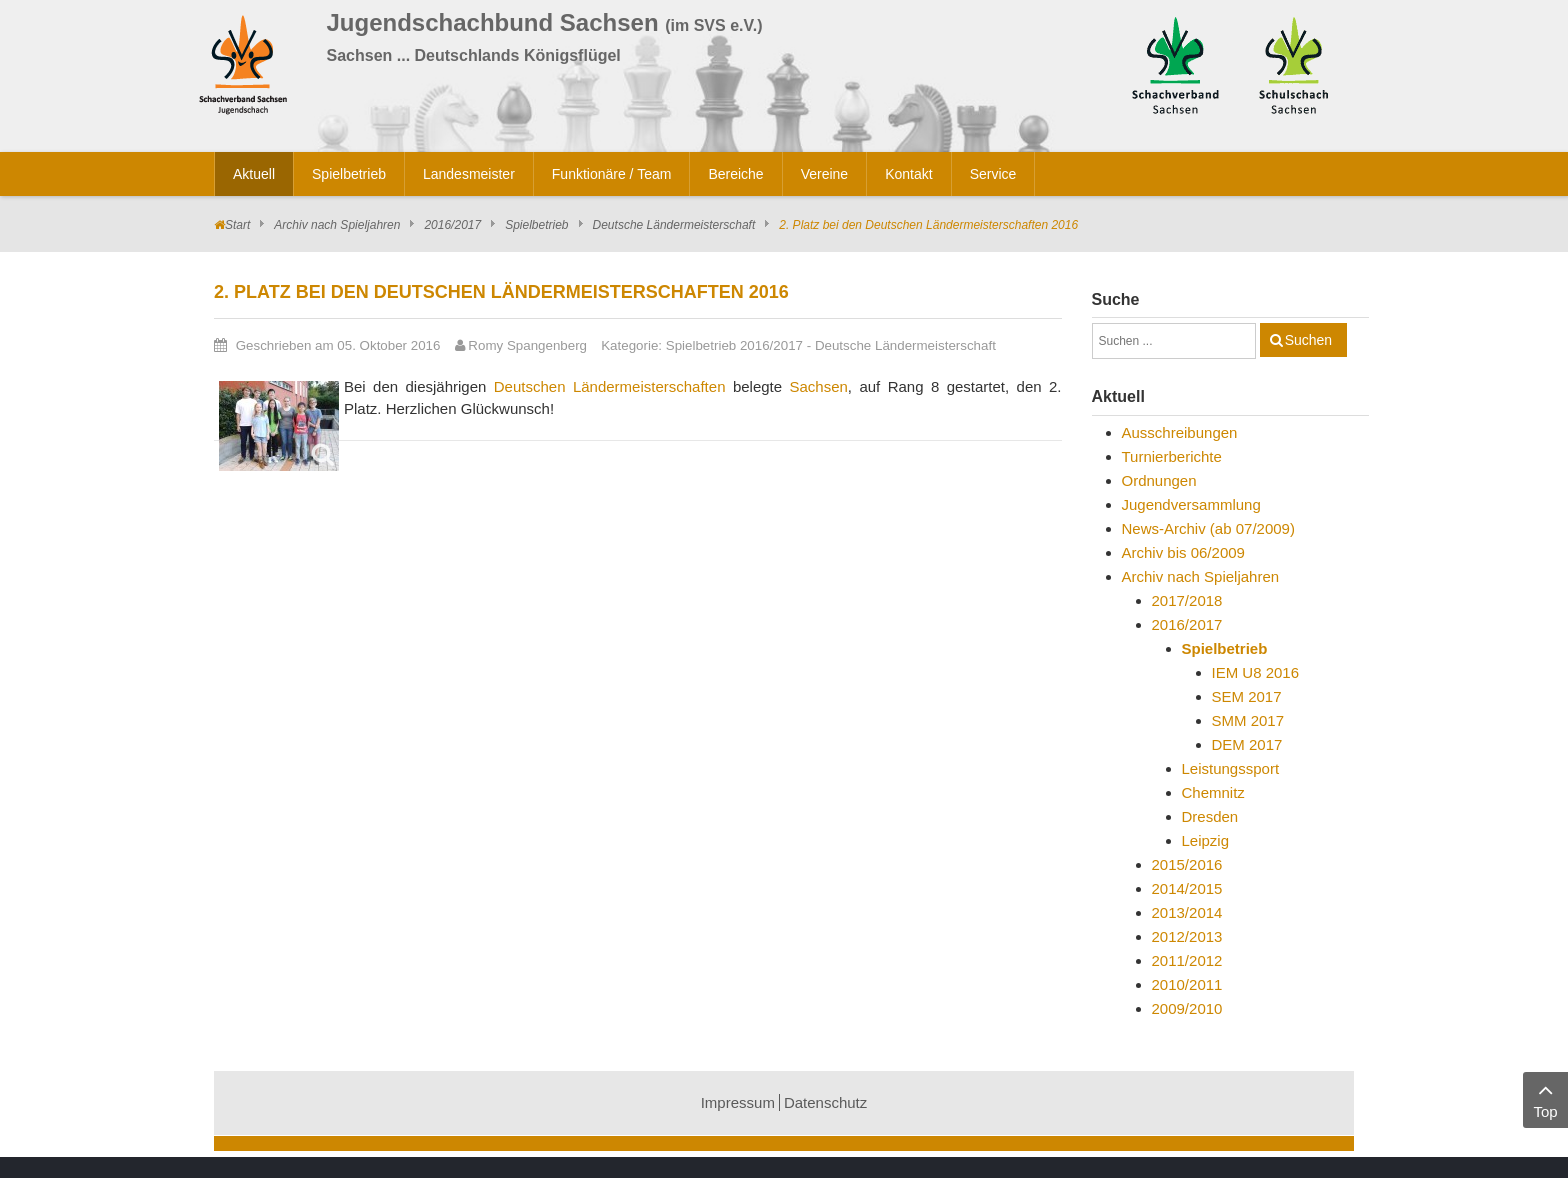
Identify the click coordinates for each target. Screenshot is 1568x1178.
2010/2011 (1187, 984)
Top (1545, 1098)
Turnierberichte (1172, 456)
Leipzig (1206, 840)
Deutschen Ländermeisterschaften (610, 386)
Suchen (1308, 340)
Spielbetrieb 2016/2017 (734, 345)
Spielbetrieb (536, 225)
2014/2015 (1187, 888)
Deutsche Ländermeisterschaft (674, 225)
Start (237, 225)
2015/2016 (1187, 864)
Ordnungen (1159, 480)
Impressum (738, 1102)
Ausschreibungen (1180, 432)
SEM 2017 (1247, 696)
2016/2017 (452, 225)
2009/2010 (1187, 1008)
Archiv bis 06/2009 (1183, 552)
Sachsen (818, 386)
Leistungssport (1231, 768)
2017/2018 (1187, 600)
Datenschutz (825, 1102)
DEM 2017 (1247, 744)
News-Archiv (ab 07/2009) (1208, 528)
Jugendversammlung (1191, 504)
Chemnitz (1213, 792)
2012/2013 (1187, 936)
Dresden (1210, 816)
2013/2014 (1187, 912)
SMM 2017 (1248, 720)
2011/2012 (1187, 960)
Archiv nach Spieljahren (337, 225)
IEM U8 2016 (1256, 672)
